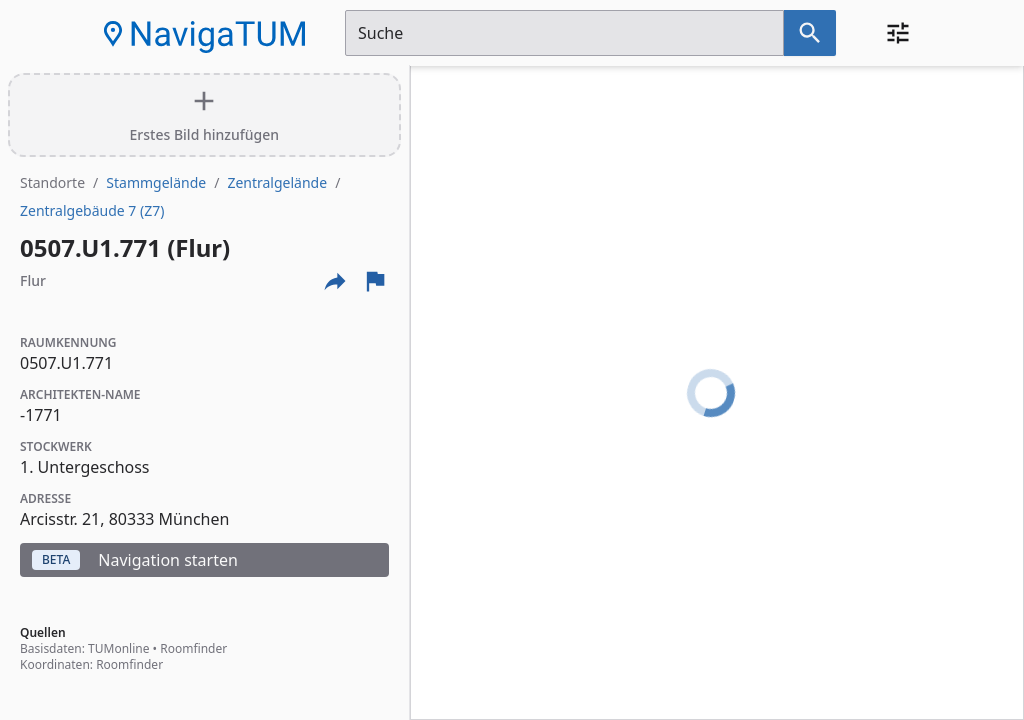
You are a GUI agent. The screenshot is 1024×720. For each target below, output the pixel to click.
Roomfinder (193, 648)
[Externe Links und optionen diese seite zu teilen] (335, 281)
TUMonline (118, 648)
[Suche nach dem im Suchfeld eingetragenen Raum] (810, 33)
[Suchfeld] (564, 33)
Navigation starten (135, 560)
